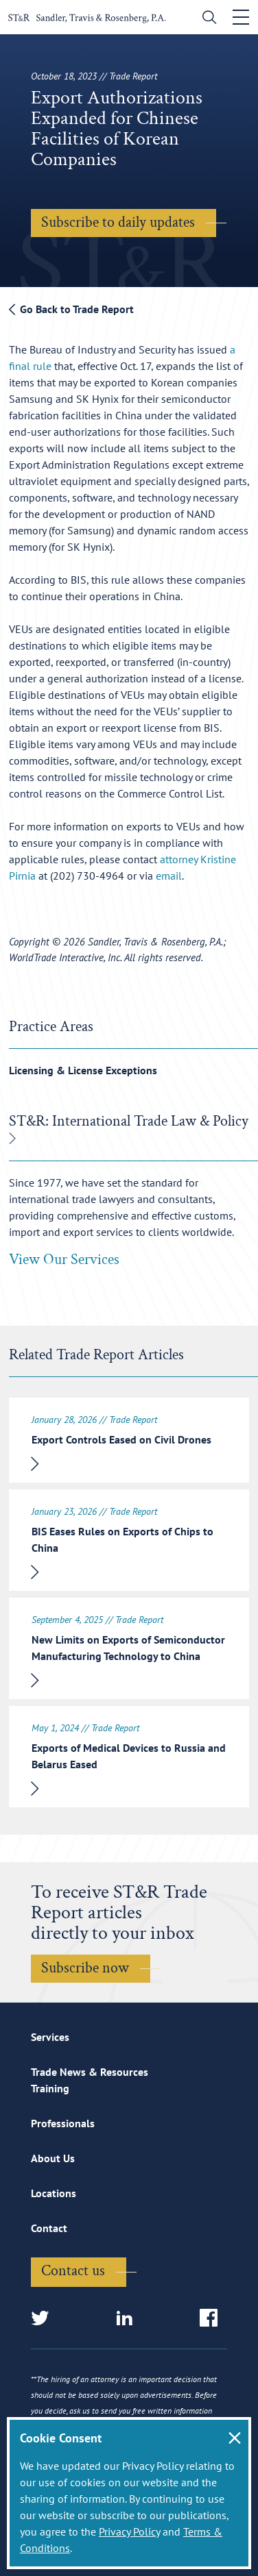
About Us (53, 2158)
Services (50, 2037)
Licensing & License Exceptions (83, 1070)
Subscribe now (85, 1968)
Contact (49, 2228)
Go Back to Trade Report (71, 309)
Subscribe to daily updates (118, 222)
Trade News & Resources (89, 2072)
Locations (53, 2193)
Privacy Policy (129, 2531)
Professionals (63, 2123)
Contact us (73, 2271)
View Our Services (64, 1260)
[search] (206, 18)
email (169, 875)
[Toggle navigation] (241, 17)
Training (50, 2088)
